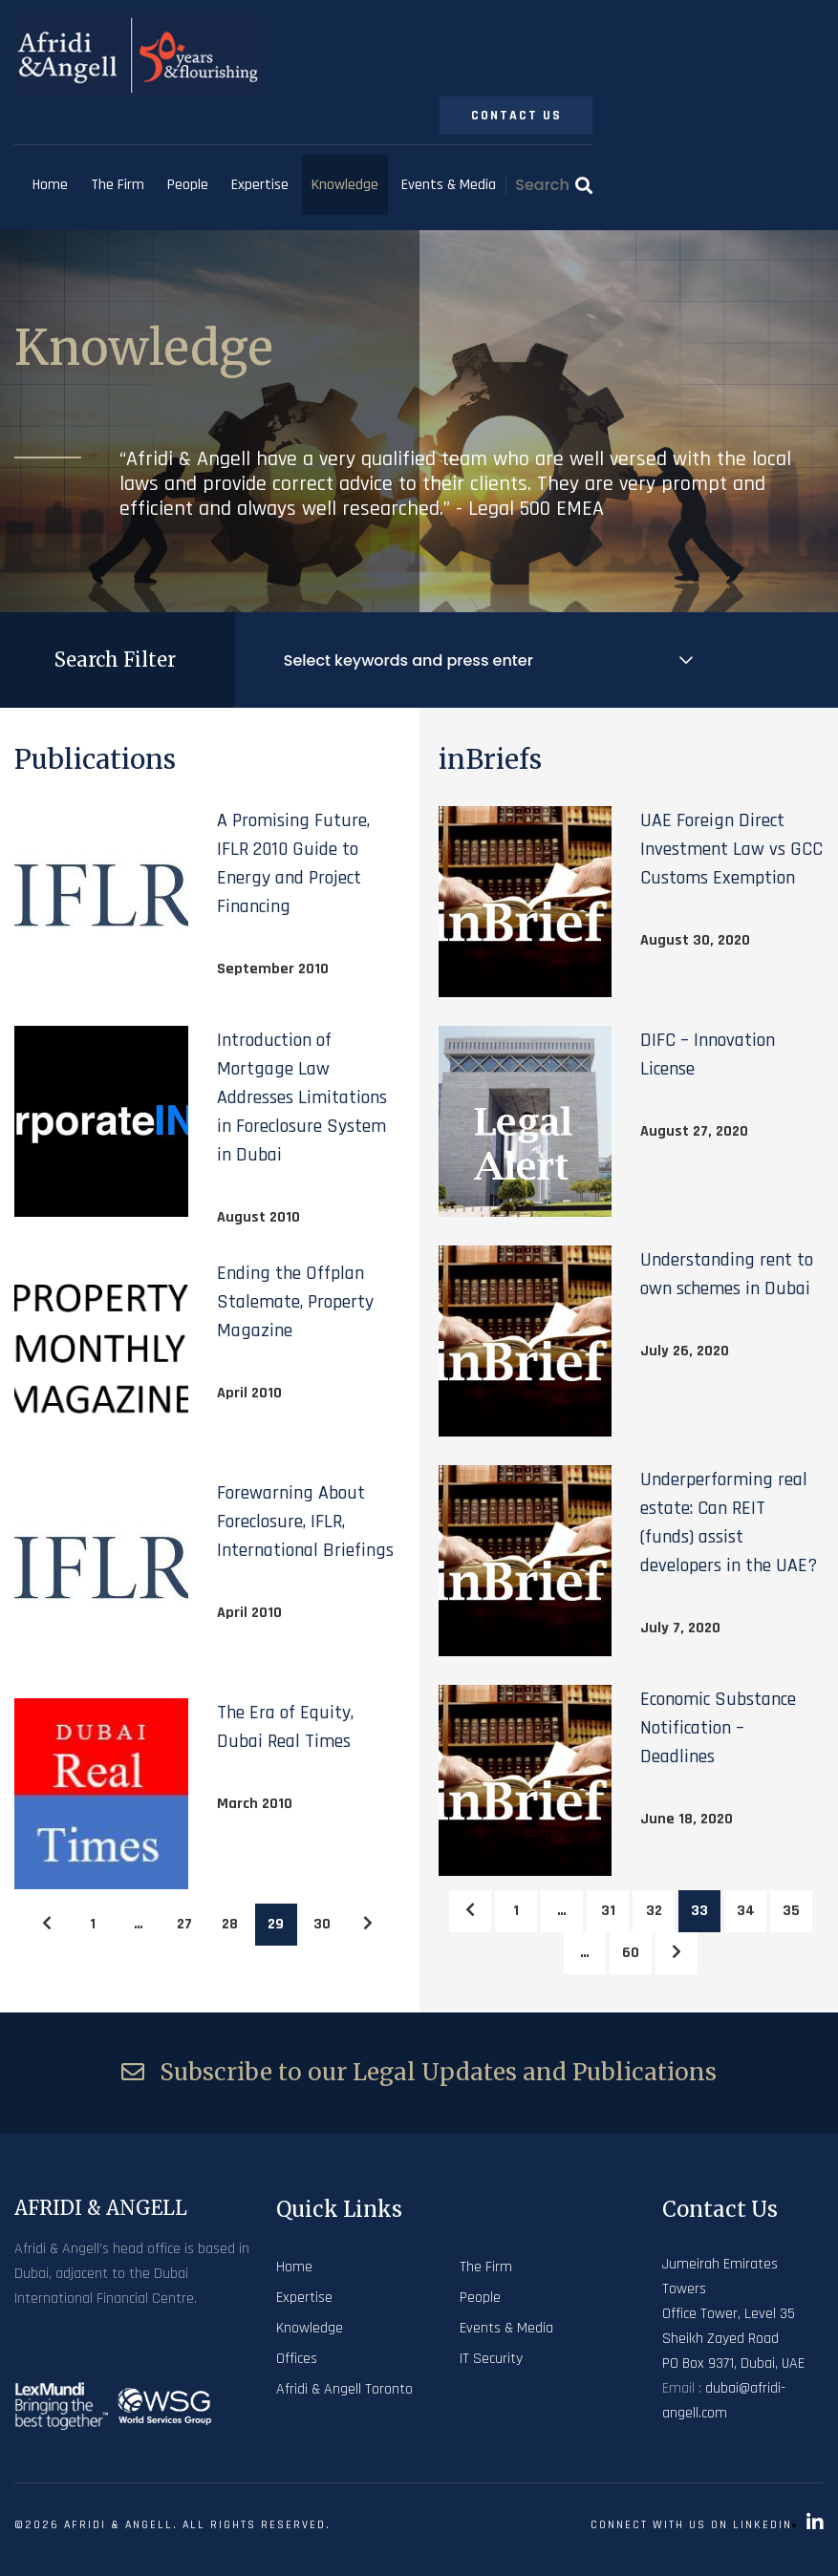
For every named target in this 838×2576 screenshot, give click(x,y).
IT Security (491, 2359)
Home (50, 185)
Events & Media (448, 185)
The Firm (117, 185)
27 (184, 1924)
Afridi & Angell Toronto (344, 2389)
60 (630, 1953)
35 (791, 1911)
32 (654, 1911)
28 (230, 1924)
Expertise (260, 185)
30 (322, 1924)
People (187, 185)
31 (608, 1911)
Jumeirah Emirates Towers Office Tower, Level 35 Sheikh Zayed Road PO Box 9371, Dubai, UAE (733, 2314)
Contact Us (516, 115)
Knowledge (345, 185)
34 (746, 1911)
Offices (296, 2359)
